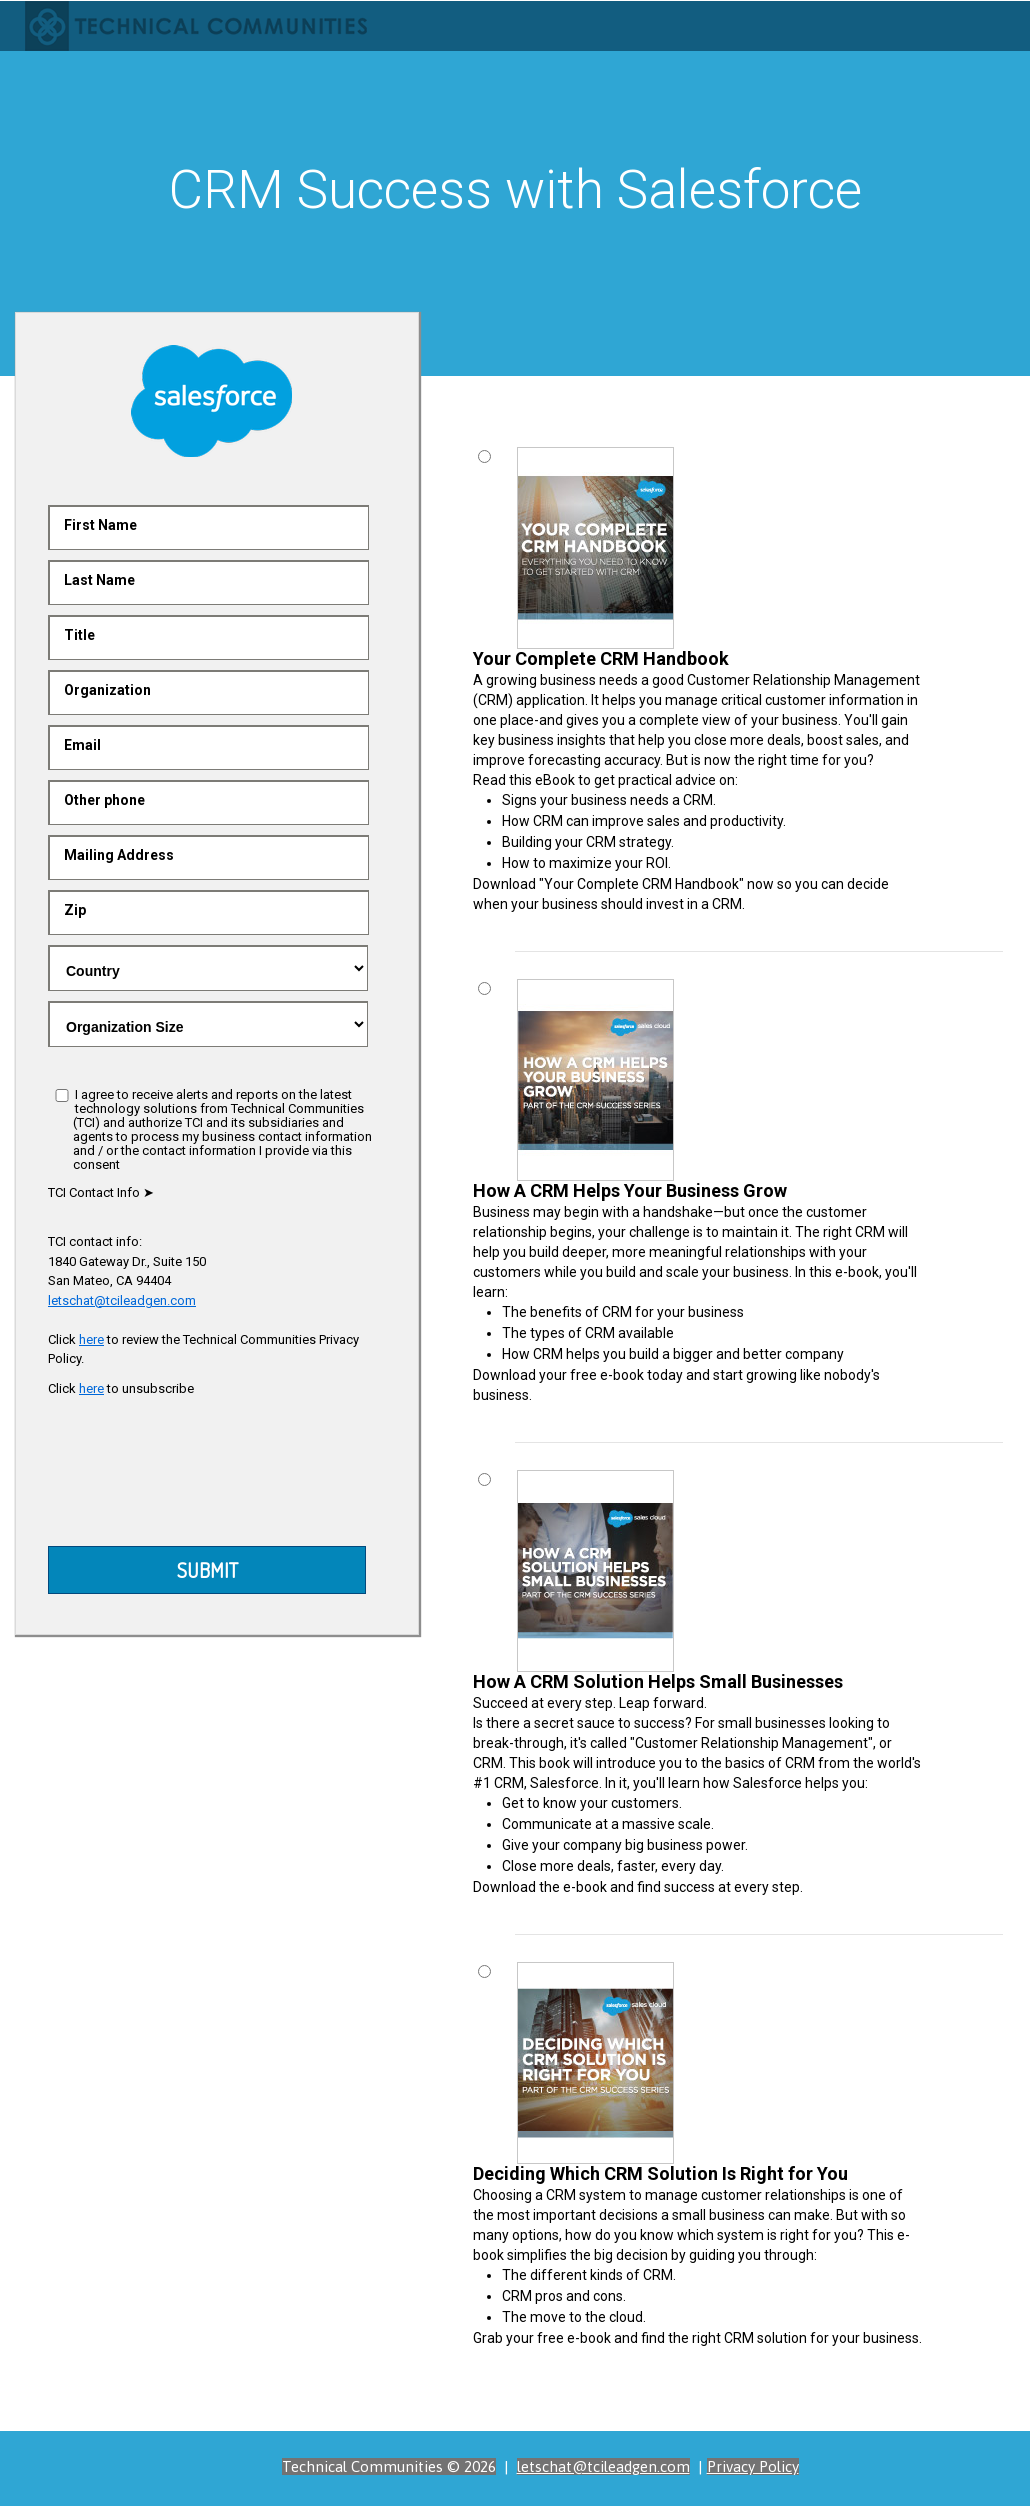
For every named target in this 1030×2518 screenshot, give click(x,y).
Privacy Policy (753, 2466)
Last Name (99, 580)
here (91, 1339)
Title (79, 635)
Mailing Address (119, 855)
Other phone (104, 800)
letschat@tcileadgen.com (122, 1300)
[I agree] (62, 1095)
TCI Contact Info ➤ (101, 1192)
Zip (75, 910)
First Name (100, 525)
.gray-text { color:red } (208, 968)
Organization (107, 690)
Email (82, 745)
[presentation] (210, 1477)
